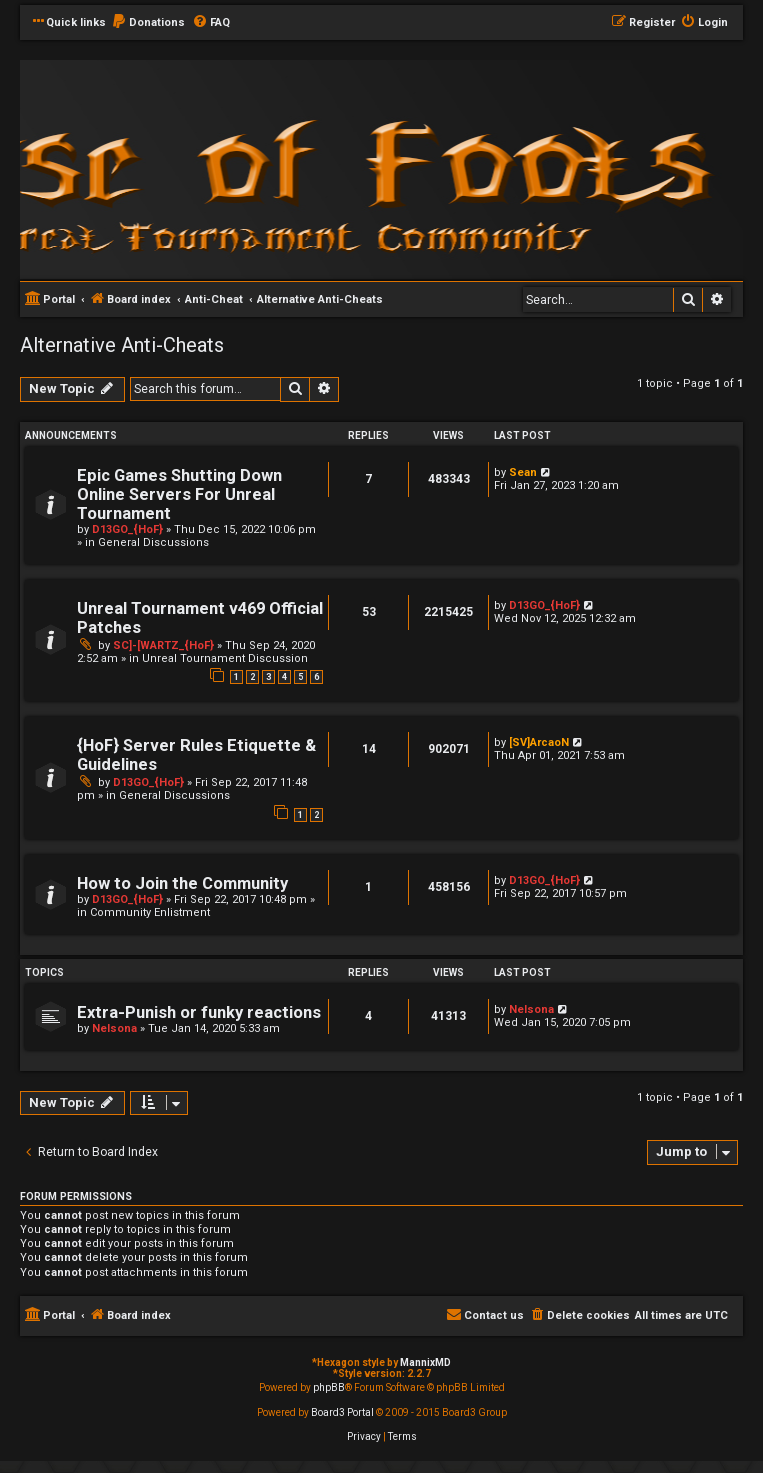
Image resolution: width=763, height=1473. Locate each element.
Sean (523, 472)
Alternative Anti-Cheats (122, 345)
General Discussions (153, 542)
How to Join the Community (182, 883)
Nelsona (114, 1028)
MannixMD (425, 1362)
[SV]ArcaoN (539, 742)
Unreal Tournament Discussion (225, 658)
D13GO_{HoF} (127, 529)
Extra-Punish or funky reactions (199, 1012)
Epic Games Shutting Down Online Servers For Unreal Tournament (179, 494)
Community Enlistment (150, 912)
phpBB (329, 1387)
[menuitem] (148, 23)
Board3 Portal (342, 1412)
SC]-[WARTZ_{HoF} (163, 645)
